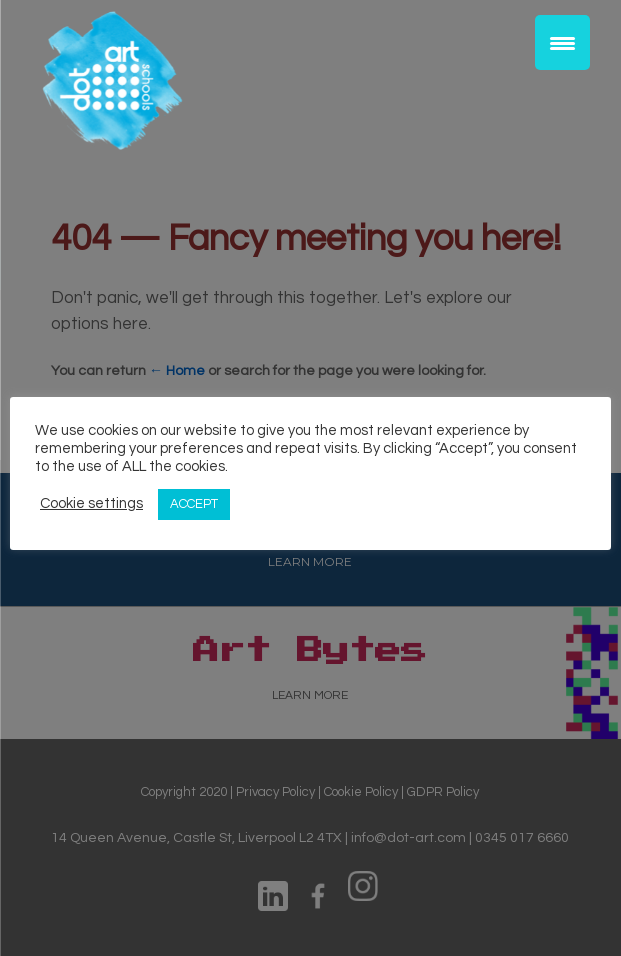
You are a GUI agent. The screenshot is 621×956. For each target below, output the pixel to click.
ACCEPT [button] (194, 504)
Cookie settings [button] (91, 503)
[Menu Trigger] (562, 42)
